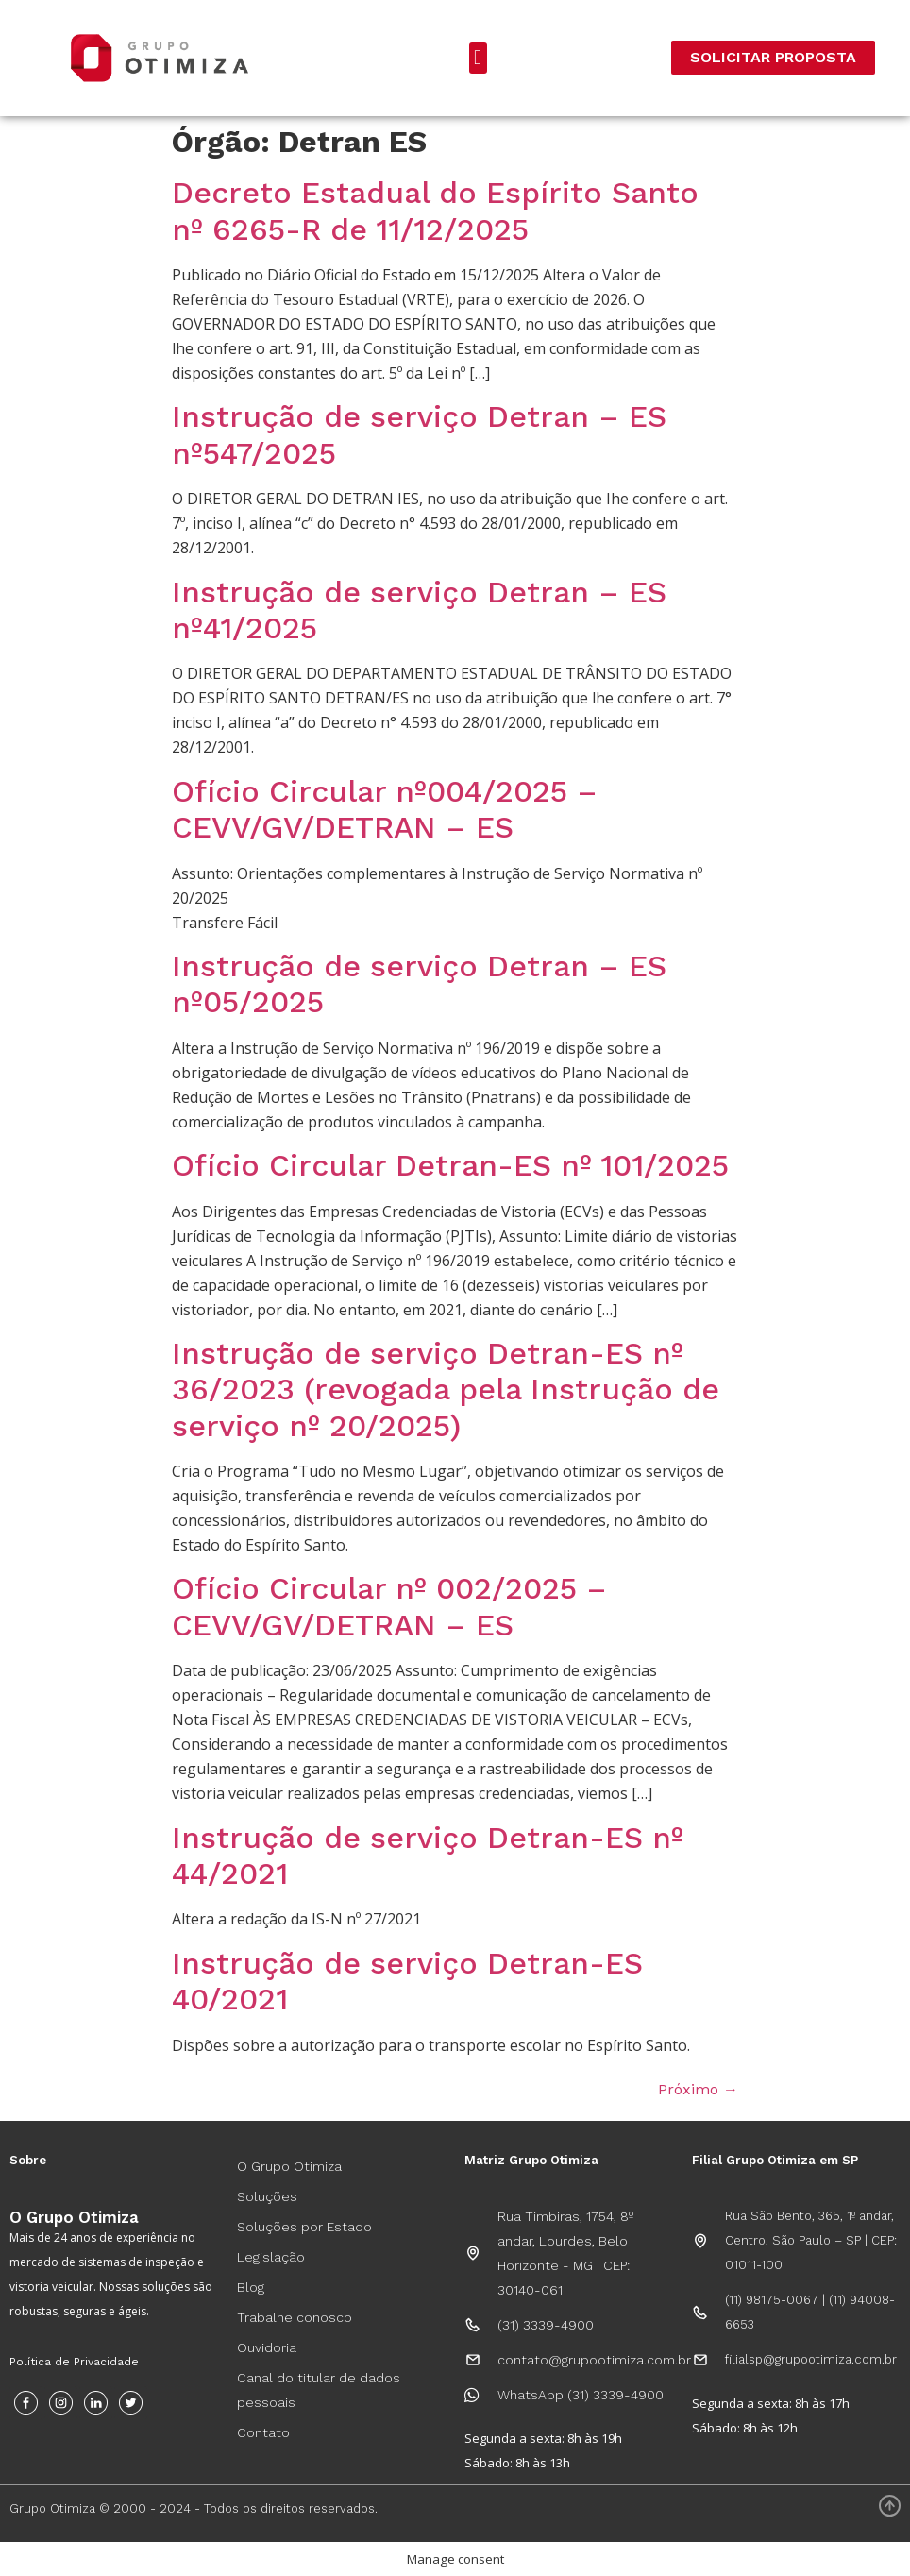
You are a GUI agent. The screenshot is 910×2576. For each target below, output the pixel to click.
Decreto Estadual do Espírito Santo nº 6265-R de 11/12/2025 (435, 210)
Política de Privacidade (74, 2361)
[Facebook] (25, 2402)
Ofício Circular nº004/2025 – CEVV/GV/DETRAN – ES (385, 809)
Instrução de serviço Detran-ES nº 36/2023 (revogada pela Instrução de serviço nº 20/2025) (445, 1389)
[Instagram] (60, 2402)
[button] (478, 58)
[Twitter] (130, 2402)
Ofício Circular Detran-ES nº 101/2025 (450, 1165)
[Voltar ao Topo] (890, 2506)
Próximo (698, 2089)
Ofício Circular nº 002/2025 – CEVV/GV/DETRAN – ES (389, 1606)
